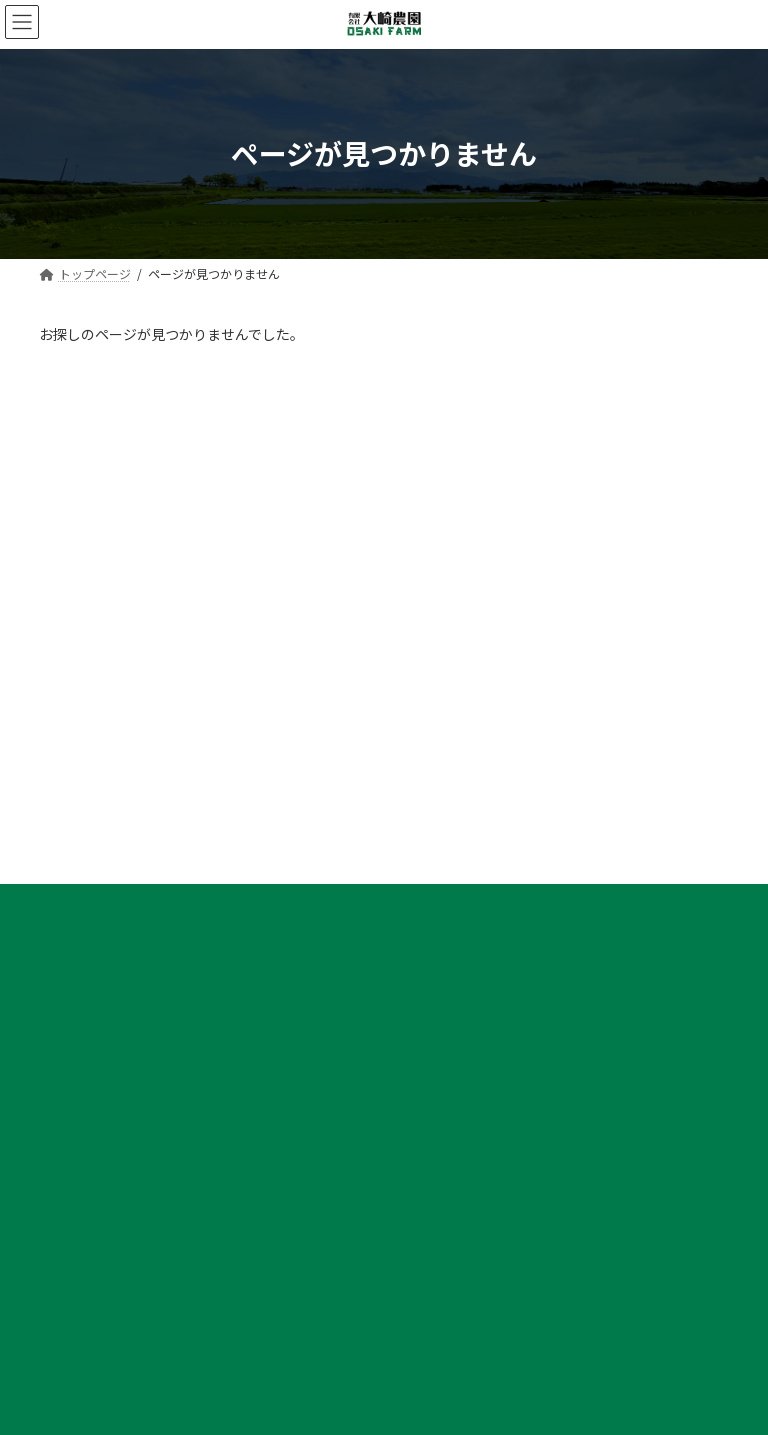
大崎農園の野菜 (453, 800)
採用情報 (75, 1217)
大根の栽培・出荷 (471, 835)
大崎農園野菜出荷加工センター (495, 765)
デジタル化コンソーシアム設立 (506, 1148)
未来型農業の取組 (459, 1078)
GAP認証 (447, 1113)
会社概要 (435, 731)
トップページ (447, 696)
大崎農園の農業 (453, 974)
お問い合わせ (447, 1183)
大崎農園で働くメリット (129, 1252)
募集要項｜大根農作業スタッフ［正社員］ (177, 1357)
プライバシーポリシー (132, 595)
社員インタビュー (111, 1287)
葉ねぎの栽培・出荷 (477, 870)
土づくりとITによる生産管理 (500, 1009)
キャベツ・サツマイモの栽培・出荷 (519, 904)
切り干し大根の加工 (477, 939)
